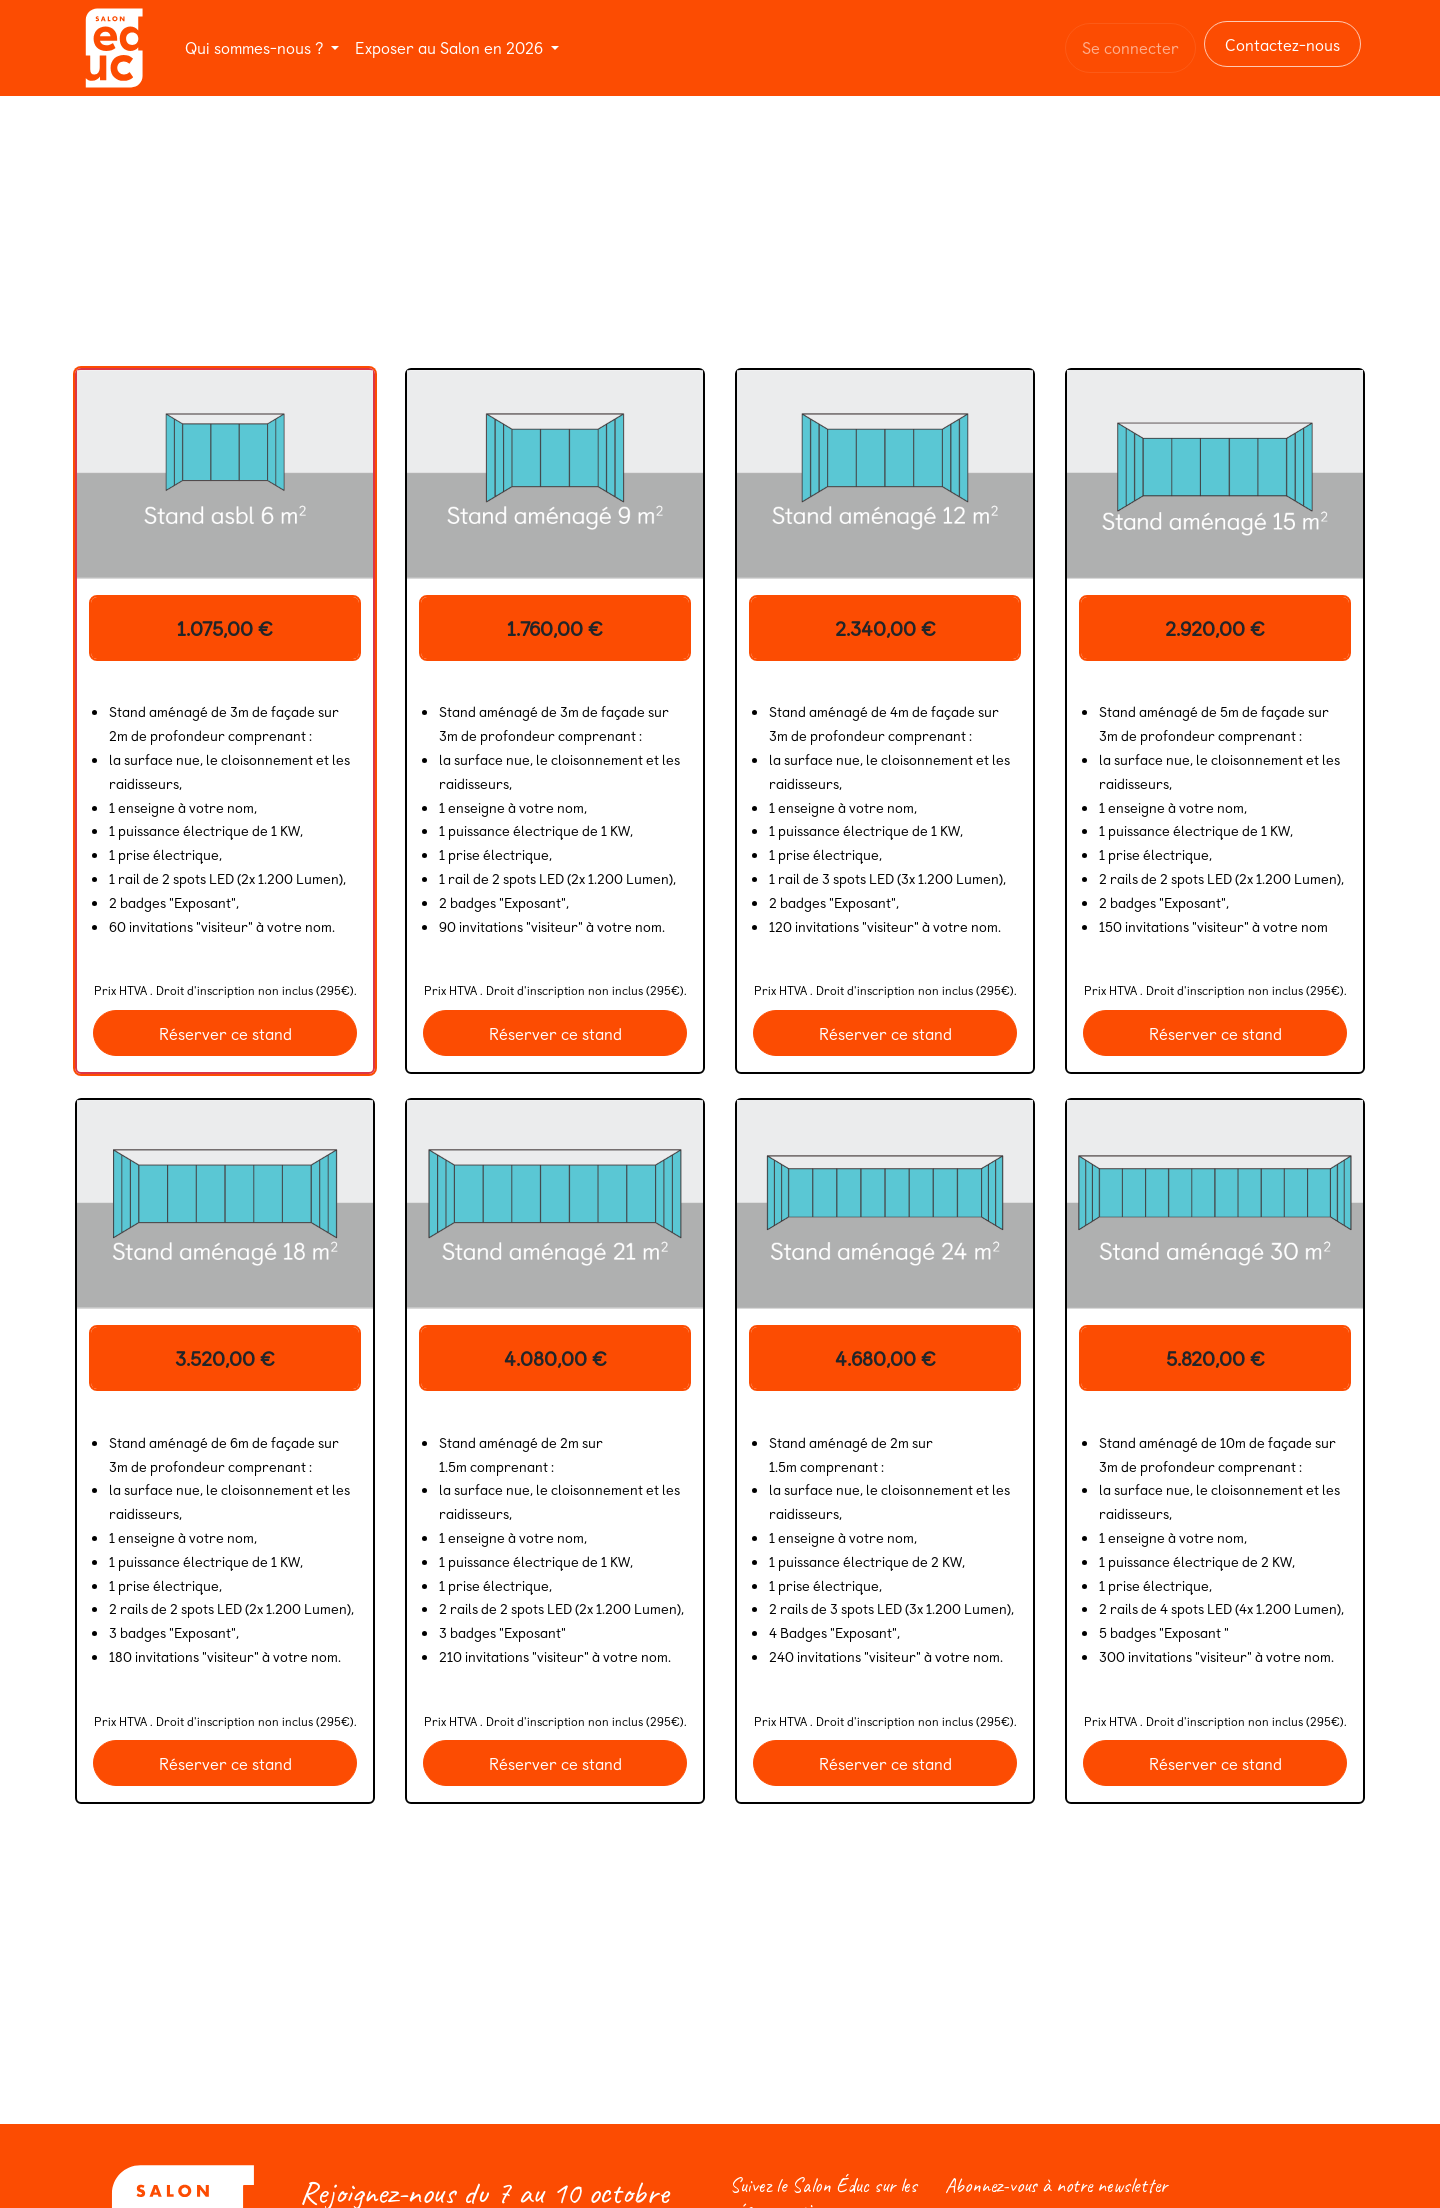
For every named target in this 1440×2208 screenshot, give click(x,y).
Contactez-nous (1282, 44)
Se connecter (1130, 47)
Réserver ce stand (225, 1033)
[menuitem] (262, 47)
